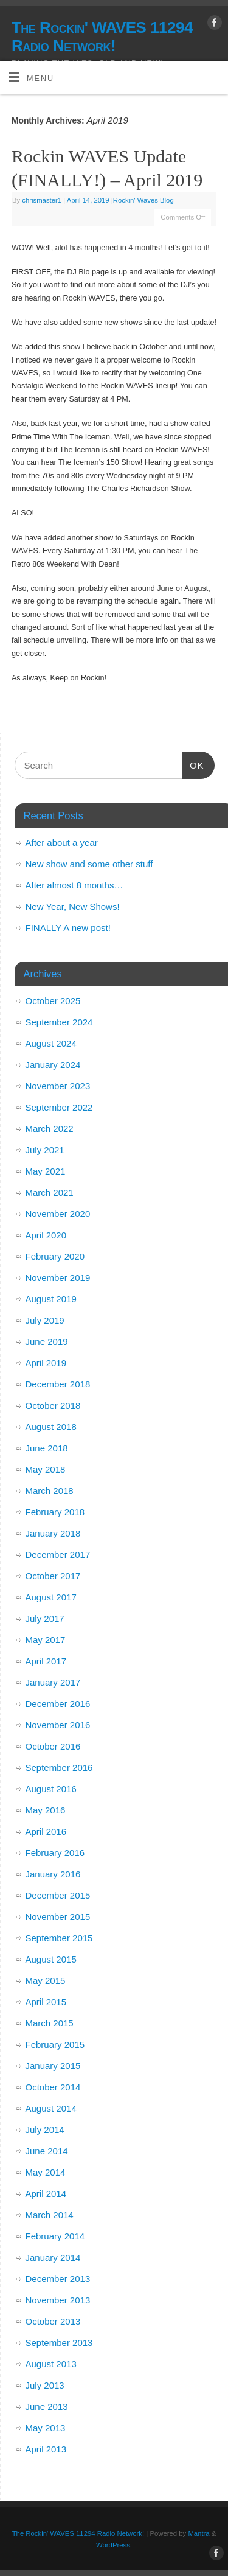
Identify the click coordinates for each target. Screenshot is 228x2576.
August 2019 (51, 1299)
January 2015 (53, 2066)
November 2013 (58, 2300)
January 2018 (53, 1533)
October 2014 (53, 2087)
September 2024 (59, 1022)
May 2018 (46, 1469)
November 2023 (58, 1086)
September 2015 (59, 1938)
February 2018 (55, 1512)
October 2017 (53, 1576)
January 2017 (53, 1682)
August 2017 (51, 1597)
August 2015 (51, 1959)
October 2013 (53, 2321)
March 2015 (50, 2023)
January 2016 (53, 1874)
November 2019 (58, 1277)
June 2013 (47, 2406)
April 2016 (46, 1831)
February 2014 (55, 2236)
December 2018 (58, 1384)
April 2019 (46, 1363)
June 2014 (47, 2151)
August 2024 (51, 1043)
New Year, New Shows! (73, 906)
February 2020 (55, 1256)
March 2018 (50, 1490)
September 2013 (59, 2342)
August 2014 (51, 2108)
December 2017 (58, 1554)
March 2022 (50, 1128)
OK (193, 763)
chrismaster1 (41, 200)
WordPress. (114, 2545)
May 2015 (46, 1980)
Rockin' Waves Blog (143, 200)
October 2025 (53, 1001)
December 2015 (58, 1895)
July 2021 (45, 1150)
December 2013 (58, 2279)
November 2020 (58, 1214)
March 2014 (50, 2215)
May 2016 (46, 1810)
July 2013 (45, 2385)
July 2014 (45, 2129)
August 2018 (51, 1427)
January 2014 (53, 2257)
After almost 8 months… (74, 885)
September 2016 (59, 1767)
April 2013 (46, 2449)
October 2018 (53, 1405)
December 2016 (58, 1703)
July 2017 (45, 1618)
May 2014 (46, 2172)
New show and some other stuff (89, 864)
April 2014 (46, 2193)
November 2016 (58, 1725)
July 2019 (45, 1320)
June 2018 (47, 1448)
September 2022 (59, 1107)
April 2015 (46, 2002)
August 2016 (51, 1789)
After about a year (62, 842)
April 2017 (46, 1661)
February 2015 (55, 2044)
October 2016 (53, 1746)
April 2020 (46, 1235)
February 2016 (55, 1853)
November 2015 (58, 1916)
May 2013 (46, 2428)
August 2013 (51, 2364)
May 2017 (46, 1640)
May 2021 (46, 1171)
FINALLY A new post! (68, 928)
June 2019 (47, 1341)
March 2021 (50, 1192)
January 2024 (53, 1064)
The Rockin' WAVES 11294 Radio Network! (102, 36)
